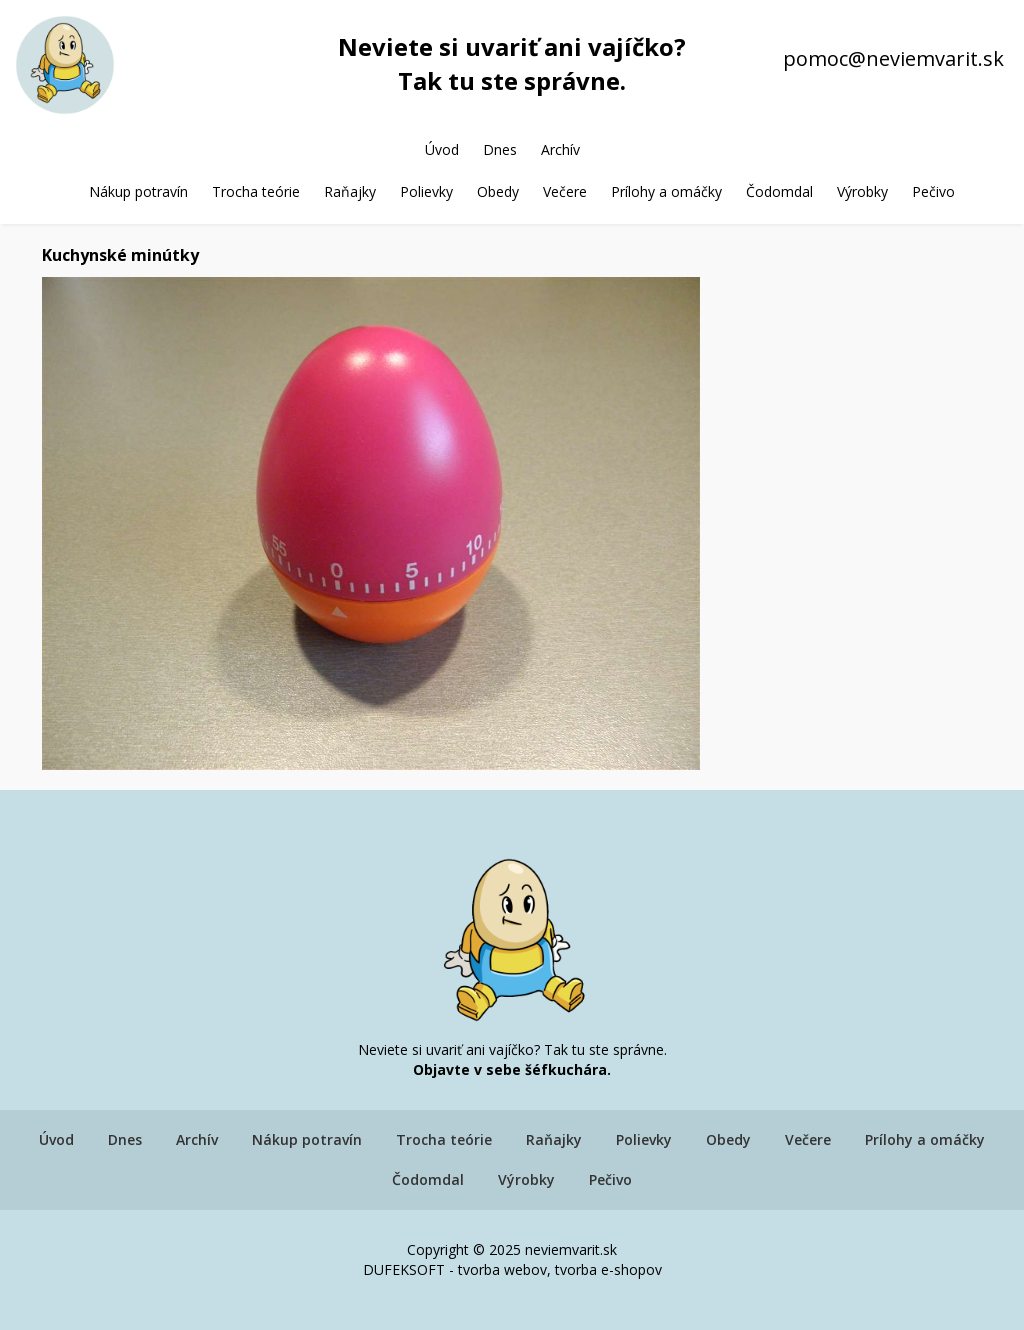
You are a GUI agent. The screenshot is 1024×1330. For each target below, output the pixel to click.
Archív (560, 149)
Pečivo (933, 191)
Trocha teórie (256, 191)
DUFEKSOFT (404, 1269)
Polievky (426, 191)
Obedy (498, 191)
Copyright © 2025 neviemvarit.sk (512, 1249)
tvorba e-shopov (608, 1269)
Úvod (442, 149)
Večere (565, 191)
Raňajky (350, 191)
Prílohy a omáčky (666, 191)
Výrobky (862, 191)
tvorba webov (502, 1269)
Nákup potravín (138, 191)
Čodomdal (779, 191)
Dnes (500, 149)
